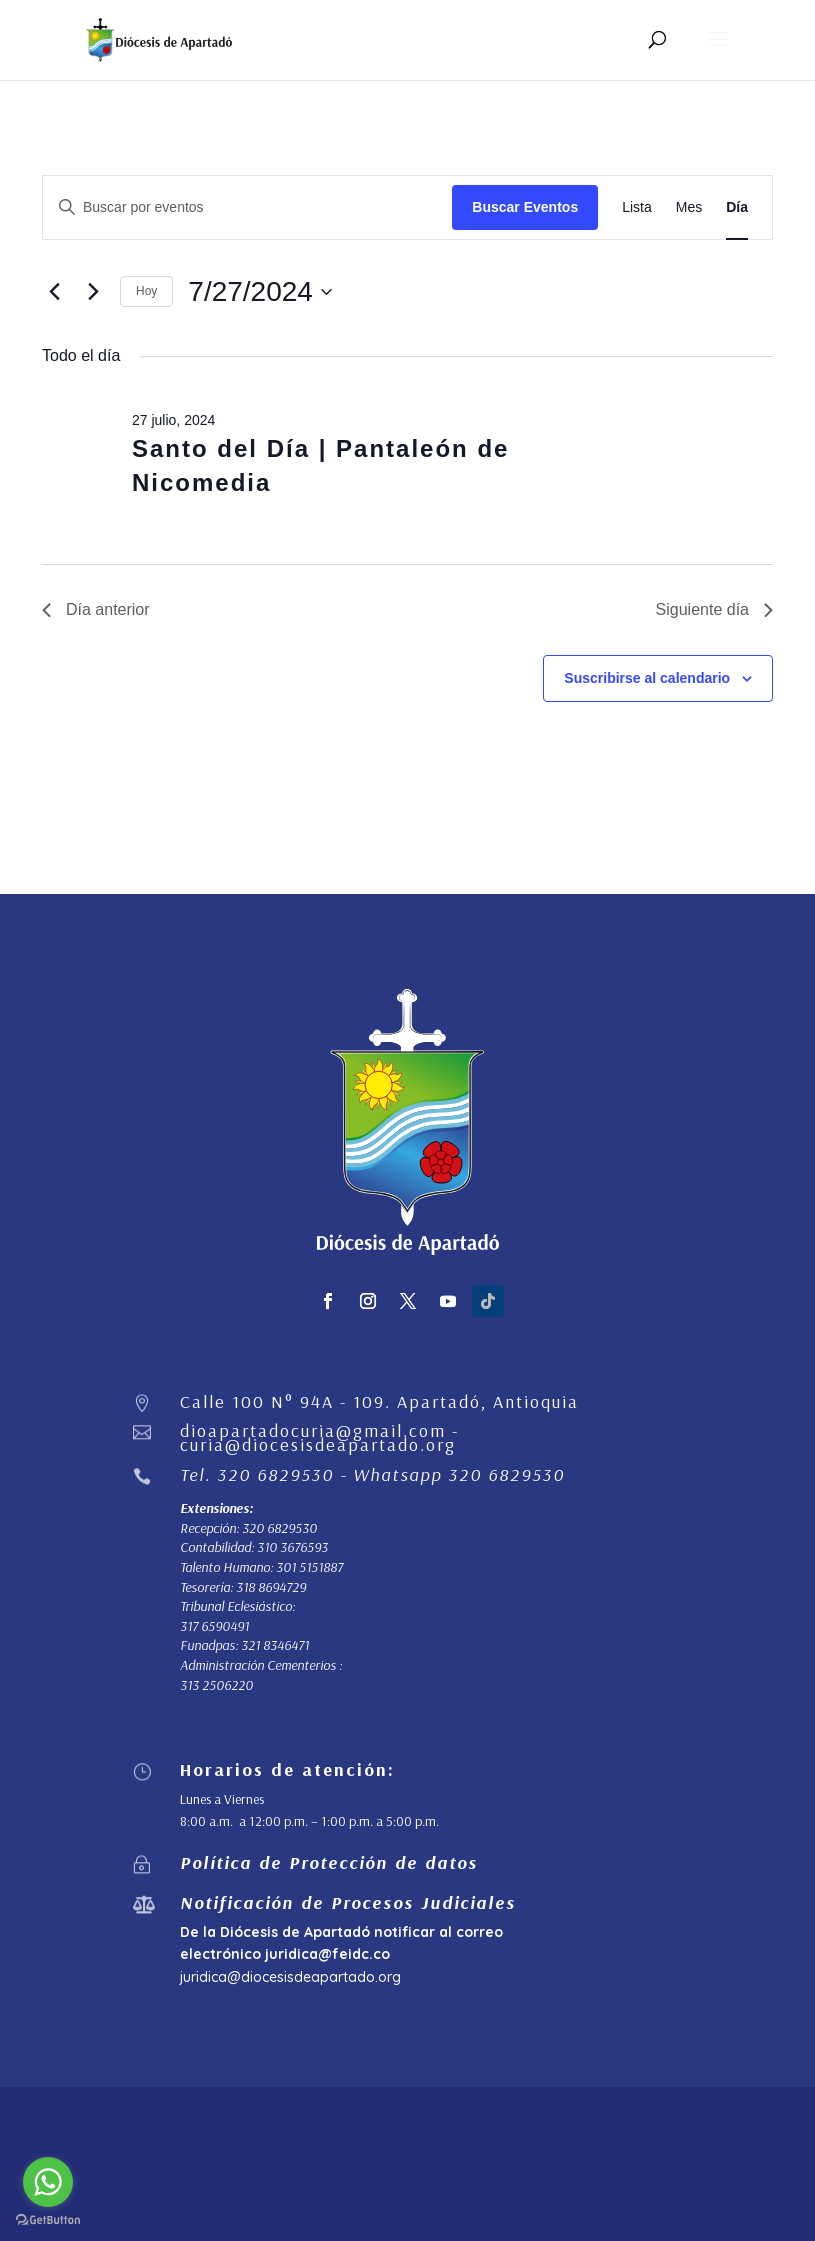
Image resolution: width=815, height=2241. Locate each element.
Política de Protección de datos (329, 1862)
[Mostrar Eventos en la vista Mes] (689, 207)
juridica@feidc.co (327, 1954)
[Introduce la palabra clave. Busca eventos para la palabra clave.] (247, 207)
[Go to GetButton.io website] (48, 2220)
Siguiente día (714, 609)
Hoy (146, 291)
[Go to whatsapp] (48, 2182)
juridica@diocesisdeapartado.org (290, 1977)
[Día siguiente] (93, 292)
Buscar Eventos (525, 207)
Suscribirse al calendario (647, 678)
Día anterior (96, 609)
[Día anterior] (54, 292)
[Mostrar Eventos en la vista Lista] (637, 207)
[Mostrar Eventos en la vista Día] (737, 207)
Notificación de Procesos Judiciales (348, 1902)
